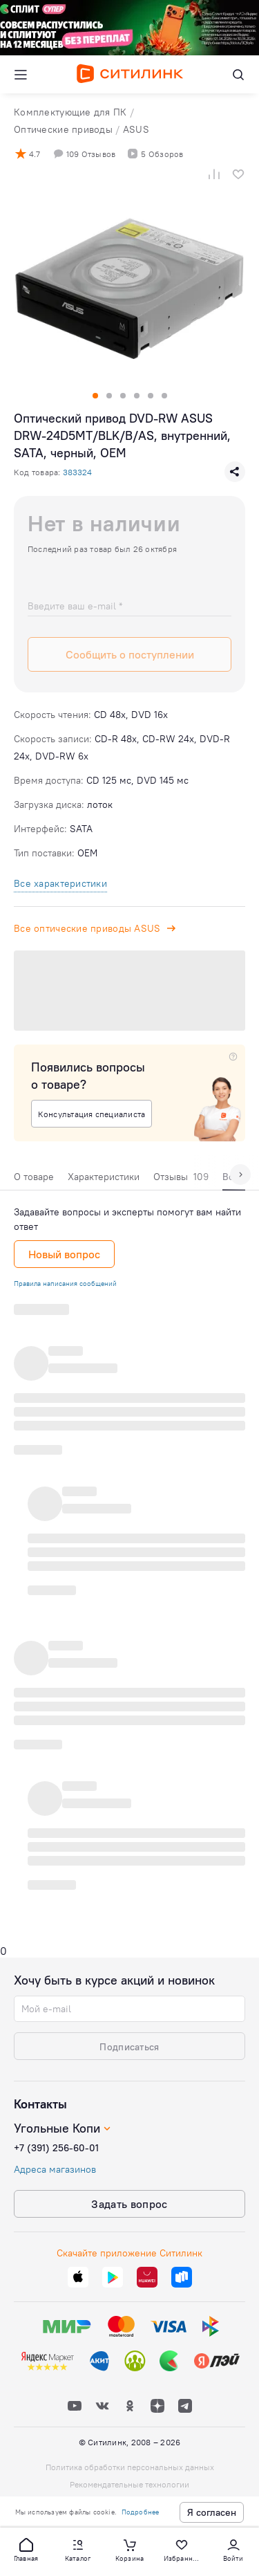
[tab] (34, 1180)
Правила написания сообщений (65, 1283)
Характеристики (104, 1176)
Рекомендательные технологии (129, 2484)
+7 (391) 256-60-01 (56, 2148)
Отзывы (181, 1176)
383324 (77, 472)
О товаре (34, 1176)
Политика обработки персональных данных (130, 2467)
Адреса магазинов (55, 2169)
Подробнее (141, 2512)
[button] (26, 2549)
